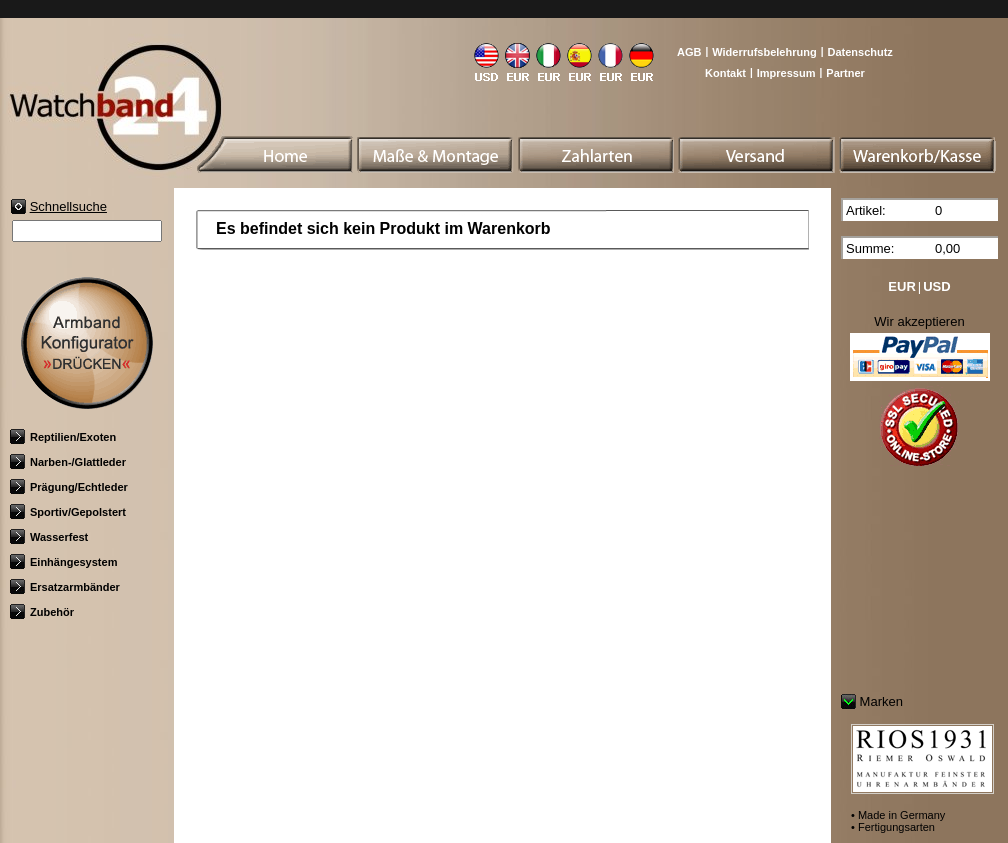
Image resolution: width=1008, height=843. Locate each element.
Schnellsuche (68, 206)
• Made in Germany (898, 815)
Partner (845, 73)
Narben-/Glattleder (68, 462)
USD (936, 286)
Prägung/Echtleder (69, 487)
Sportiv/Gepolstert (68, 512)
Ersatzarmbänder (65, 587)
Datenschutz (859, 52)
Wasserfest (49, 537)
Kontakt (725, 73)
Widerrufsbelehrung (764, 52)
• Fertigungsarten (893, 827)
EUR (901, 286)
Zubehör (42, 612)
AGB (689, 52)
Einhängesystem (63, 562)
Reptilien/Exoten (63, 437)
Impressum (786, 73)
